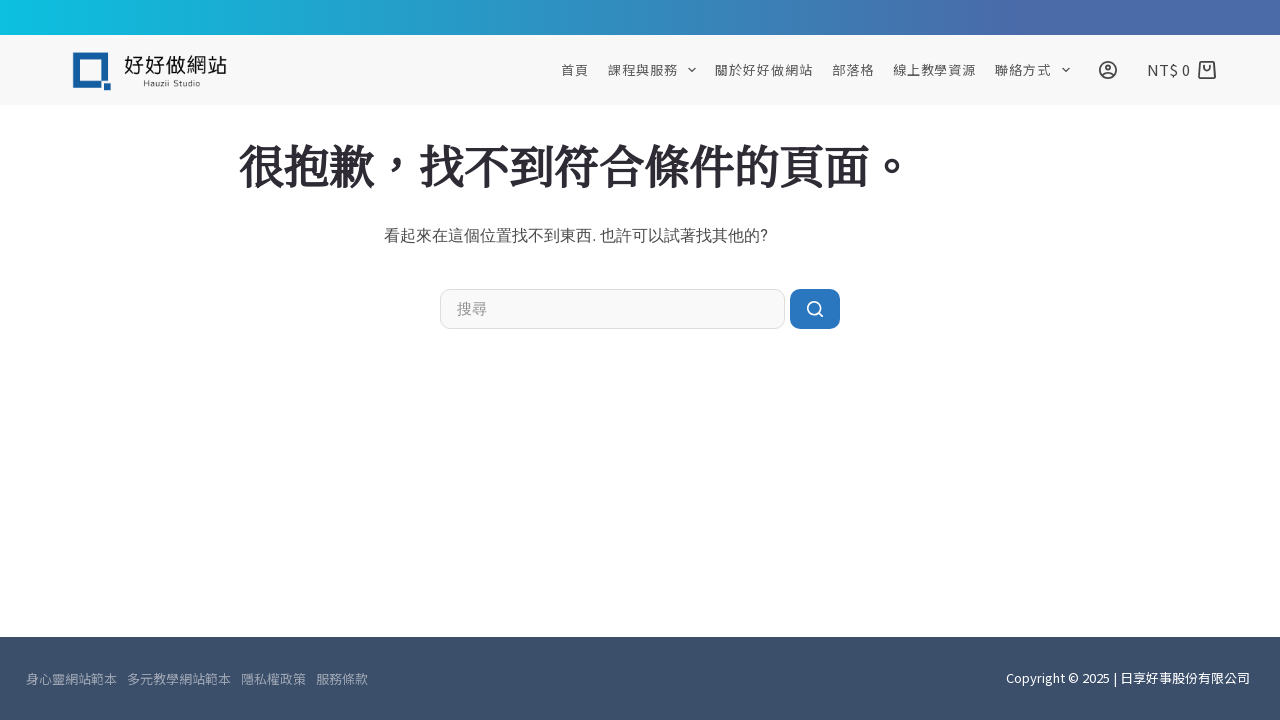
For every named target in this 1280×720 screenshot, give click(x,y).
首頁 (575, 69)
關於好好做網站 (763, 69)
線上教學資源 (934, 69)
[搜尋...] (612, 309)
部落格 (853, 69)
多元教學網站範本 (179, 679)
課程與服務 (656, 70)
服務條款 (342, 679)
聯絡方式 (1036, 70)
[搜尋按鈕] (815, 309)
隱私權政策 (273, 679)
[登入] (1108, 70)
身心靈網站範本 (71, 679)
